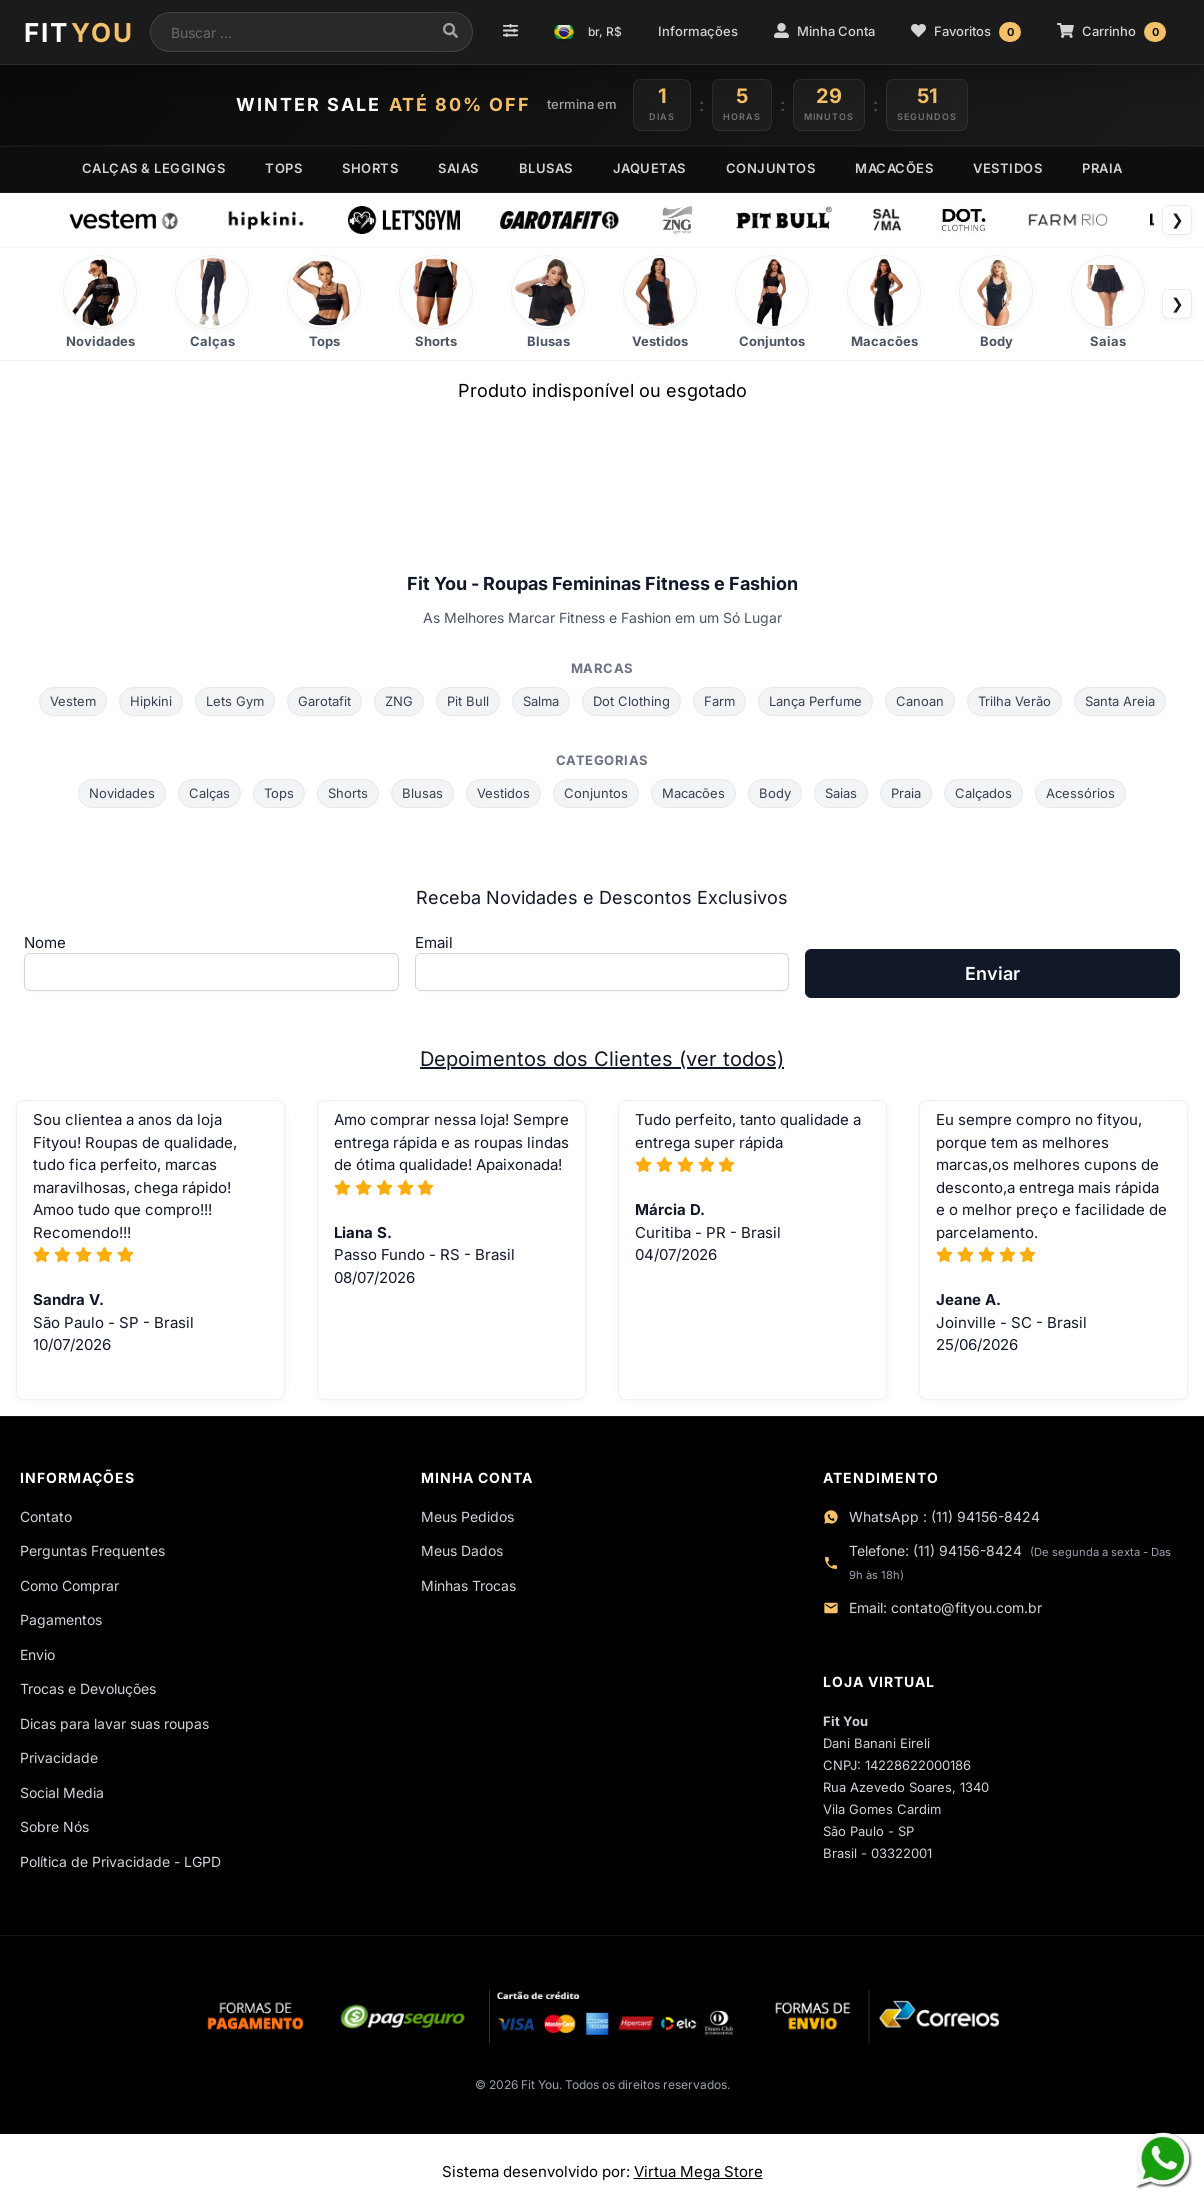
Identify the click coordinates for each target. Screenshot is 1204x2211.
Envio (37, 1654)
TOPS (283, 168)
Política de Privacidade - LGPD (120, 1861)
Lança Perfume (815, 701)
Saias (841, 793)
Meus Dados (462, 1550)
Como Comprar (69, 1585)
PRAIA (1102, 168)
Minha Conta (824, 31)
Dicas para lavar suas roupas (114, 1723)
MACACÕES (894, 168)
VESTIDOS (1007, 168)
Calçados (983, 793)
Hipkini (151, 701)
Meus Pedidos (467, 1516)
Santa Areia (1120, 701)
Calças (209, 793)
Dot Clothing (631, 701)
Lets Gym (235, 701)
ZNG (399, 701)
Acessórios (1080, 793)
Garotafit (324, 701)
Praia (906, 793)
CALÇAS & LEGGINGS (154, 168)
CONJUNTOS (771, 168)
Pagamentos (61, 1619)
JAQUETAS (649, 168)
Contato (46, 1516)
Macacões (693, 793)
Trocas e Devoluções (88, 1688)
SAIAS (458, 168)
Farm (719, 701)
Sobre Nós (54, 1826)
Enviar (992, 973)
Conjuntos (596, 793)
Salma (541, 701)
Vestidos (503, 793)
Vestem (73, 701)
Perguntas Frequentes (92, 1550)
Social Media (62, 1792)
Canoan (920, 701)
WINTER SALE (383, 104)
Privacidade (59, 1757)
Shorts (348, 793)
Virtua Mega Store (698, 2171)
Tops (279, 793)
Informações (698, 31)
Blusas (422, 793)
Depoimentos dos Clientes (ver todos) (602, 1059)
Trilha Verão (1014, 701)
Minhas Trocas (468, 1585)
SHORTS (370, 168)
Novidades (122, 793)
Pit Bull (468, 701)
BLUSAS (546, 168)
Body (775, 793)
